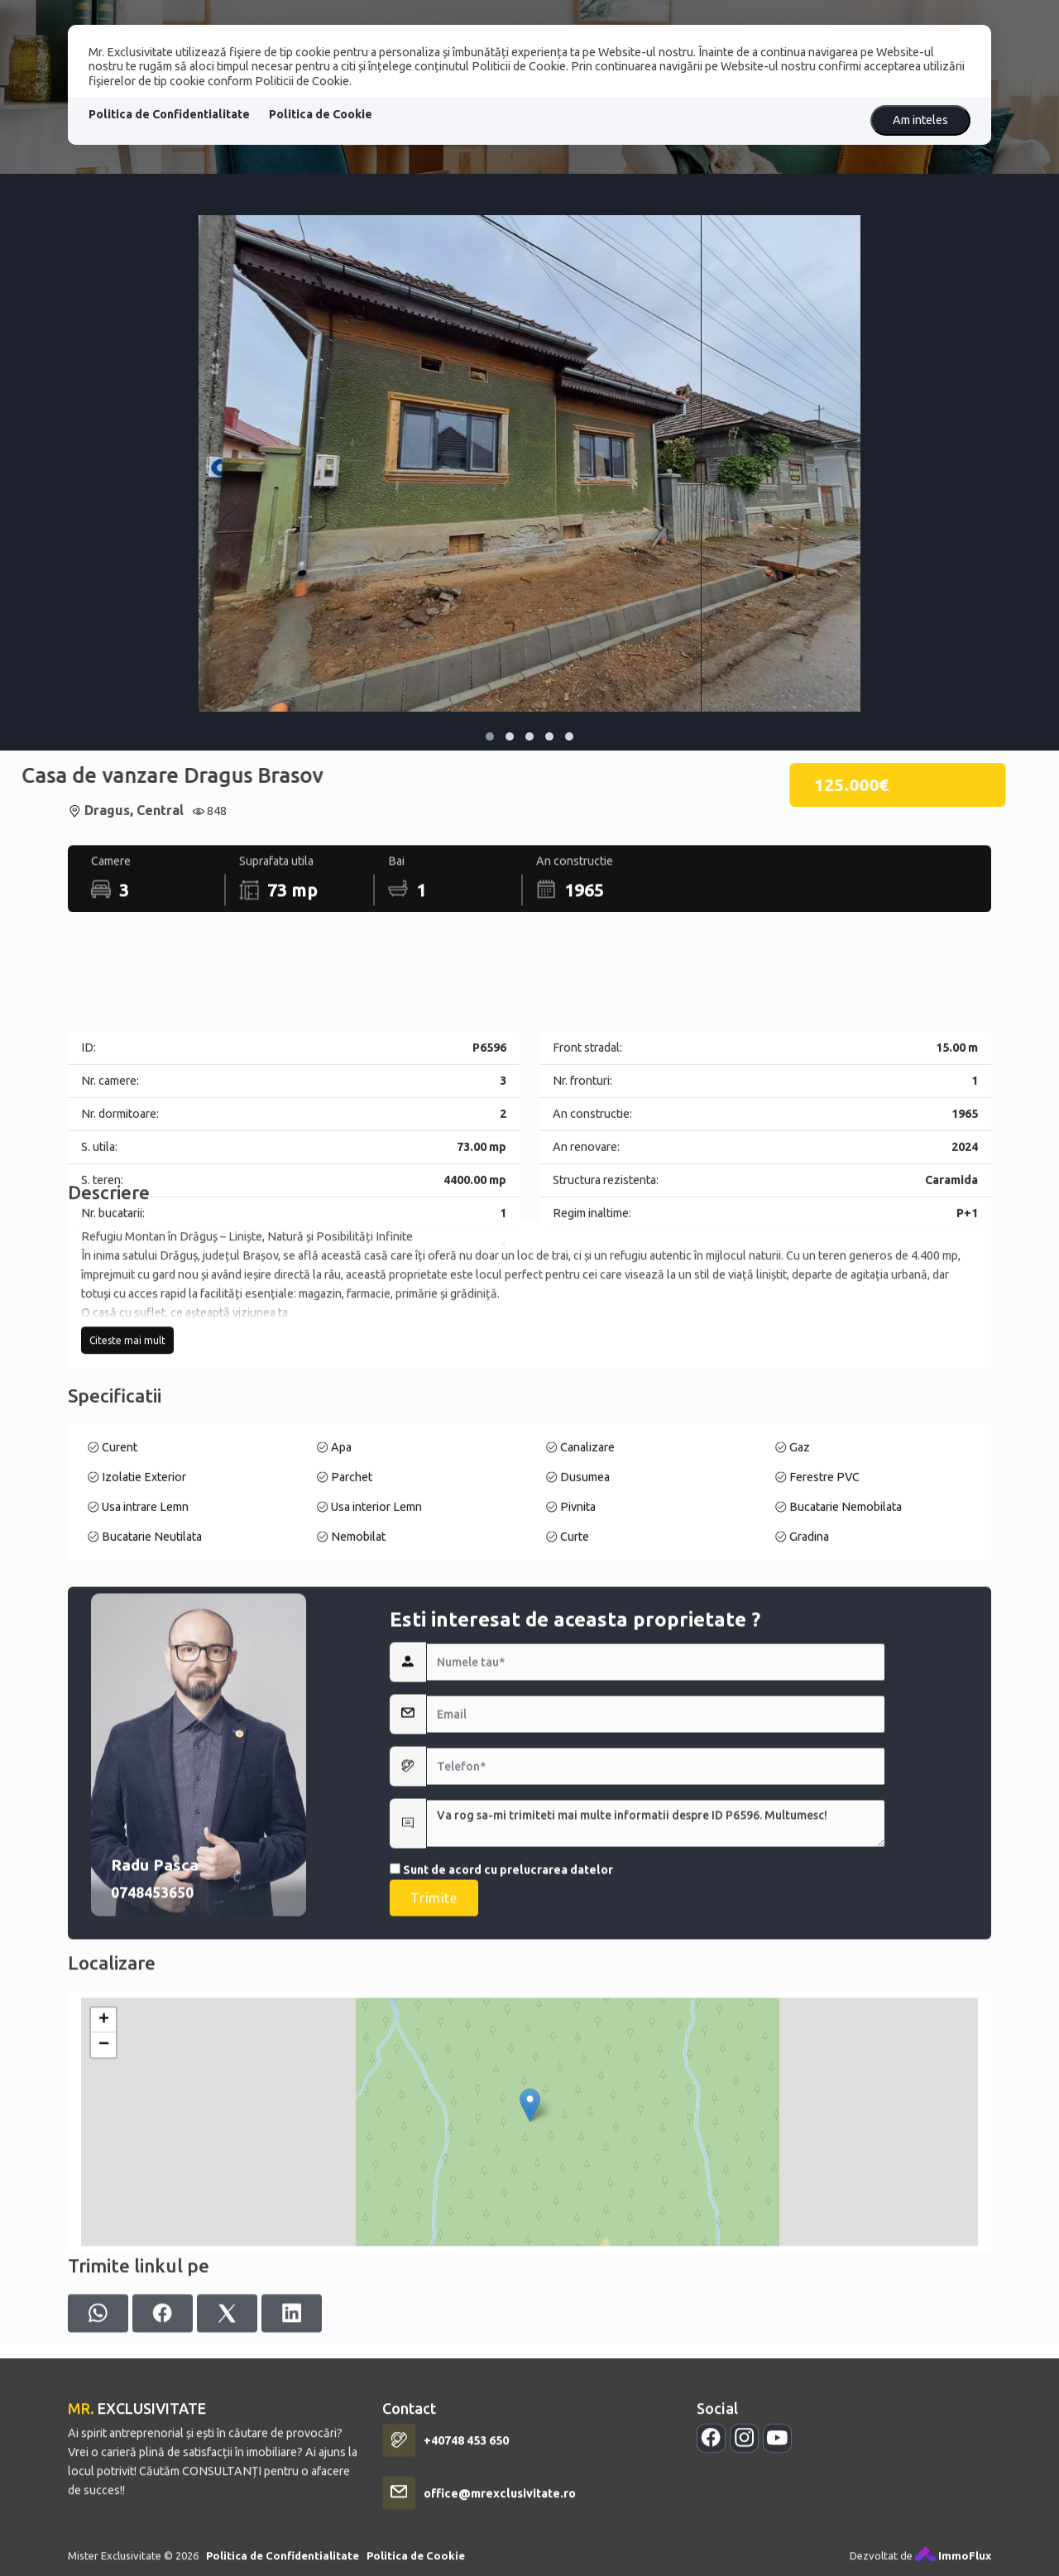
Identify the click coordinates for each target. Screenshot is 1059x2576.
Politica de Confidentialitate (169, 114)
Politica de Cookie (320, 114)
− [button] (103, 2202)
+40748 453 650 (466, 2562)
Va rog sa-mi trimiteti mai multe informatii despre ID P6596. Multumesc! (655, 2008)
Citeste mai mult (127, 1438)
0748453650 (152, 2077)
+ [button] (103, 2178)
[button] (490, 736)
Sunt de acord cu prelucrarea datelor (501, 2054)
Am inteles (920, 120)
